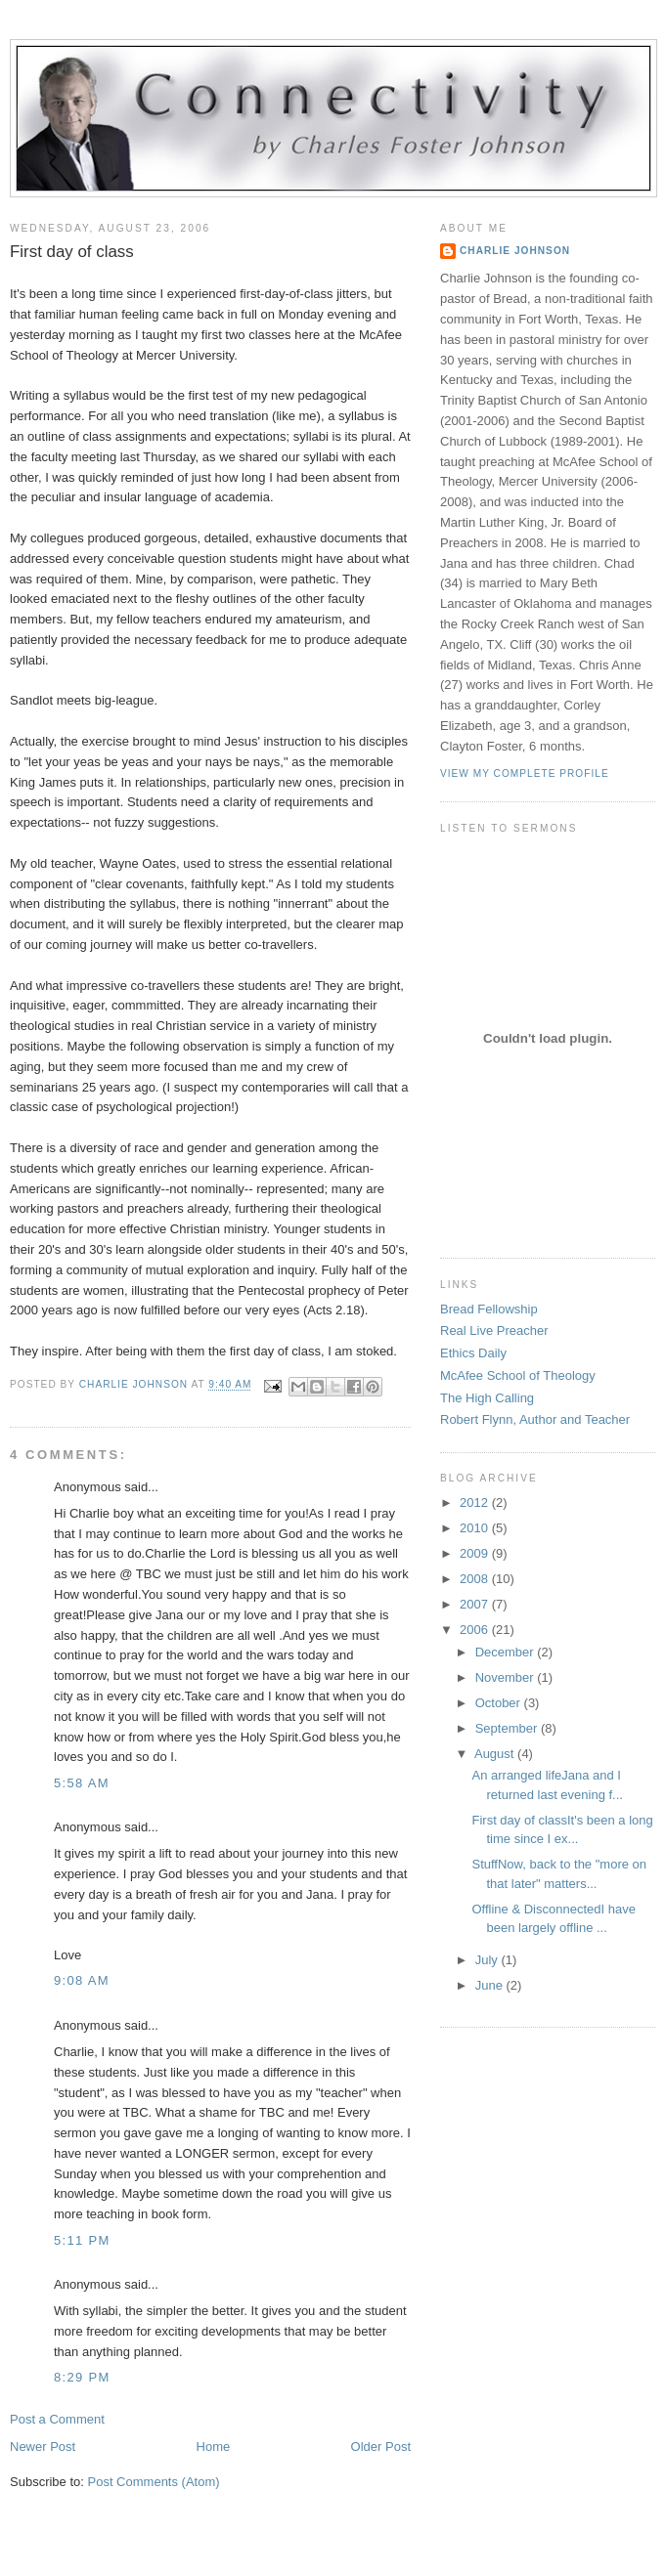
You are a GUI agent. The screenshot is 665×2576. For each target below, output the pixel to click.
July (488, 1960)
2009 (476, 1553)
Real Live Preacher (494, 1330)
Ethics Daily (473, 1353)
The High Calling (487, 1398)
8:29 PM (82, 2377)
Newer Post (42, 2446)
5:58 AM (82, 1783)
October (499, 1703)
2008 (476, 1578)
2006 (476, 1629)
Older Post (381, 2446)
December (506, 1652)
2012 (476, 1502)
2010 (476, 1528)
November (506, 1677)
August (495, 1753)
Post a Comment (57, 2419)
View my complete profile (524, 773)
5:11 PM (82, 2240)
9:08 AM (82, 1980)
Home (214, 2446)
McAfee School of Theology (518, 1375)
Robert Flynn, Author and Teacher (535, 1419)
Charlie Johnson (515, 250)
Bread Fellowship (489, 1309)
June (491, 1985)
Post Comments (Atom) (154, 2481)
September (508, 1728)
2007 (476, 1604)
